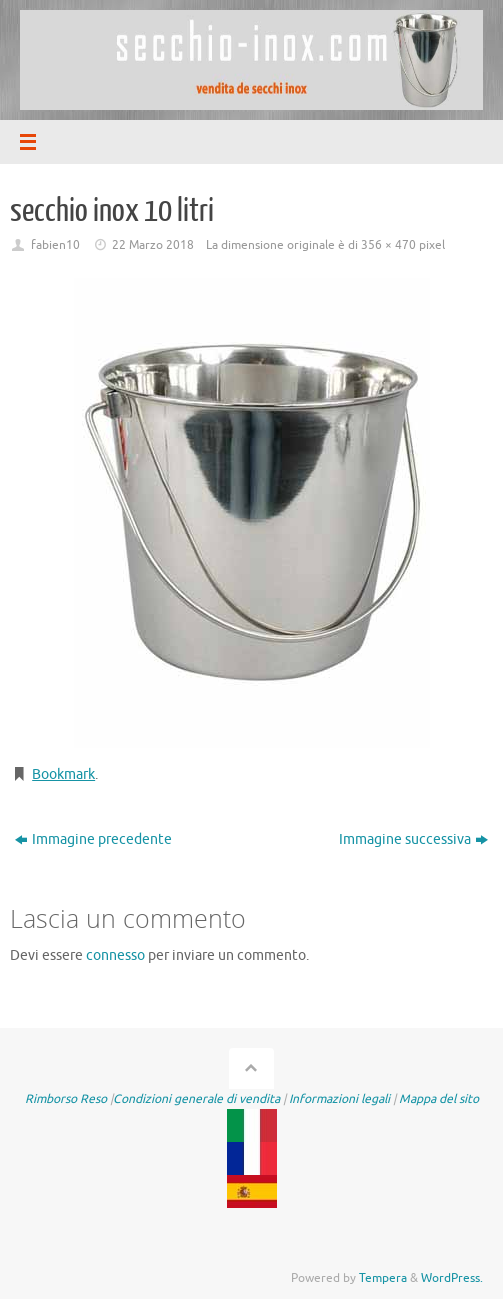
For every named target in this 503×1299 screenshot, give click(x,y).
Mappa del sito (439, 1099)
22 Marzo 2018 (153, 245)
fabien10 (55, 245)
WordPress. (452, 1278)
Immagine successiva (413, 839)
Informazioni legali (339, 1099)
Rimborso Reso (66, 1099)
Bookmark (63, 774)
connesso (115, 955)
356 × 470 (388, 245)
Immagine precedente (93, 839)
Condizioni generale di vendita (196, 1099)
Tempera (383, 1278)
